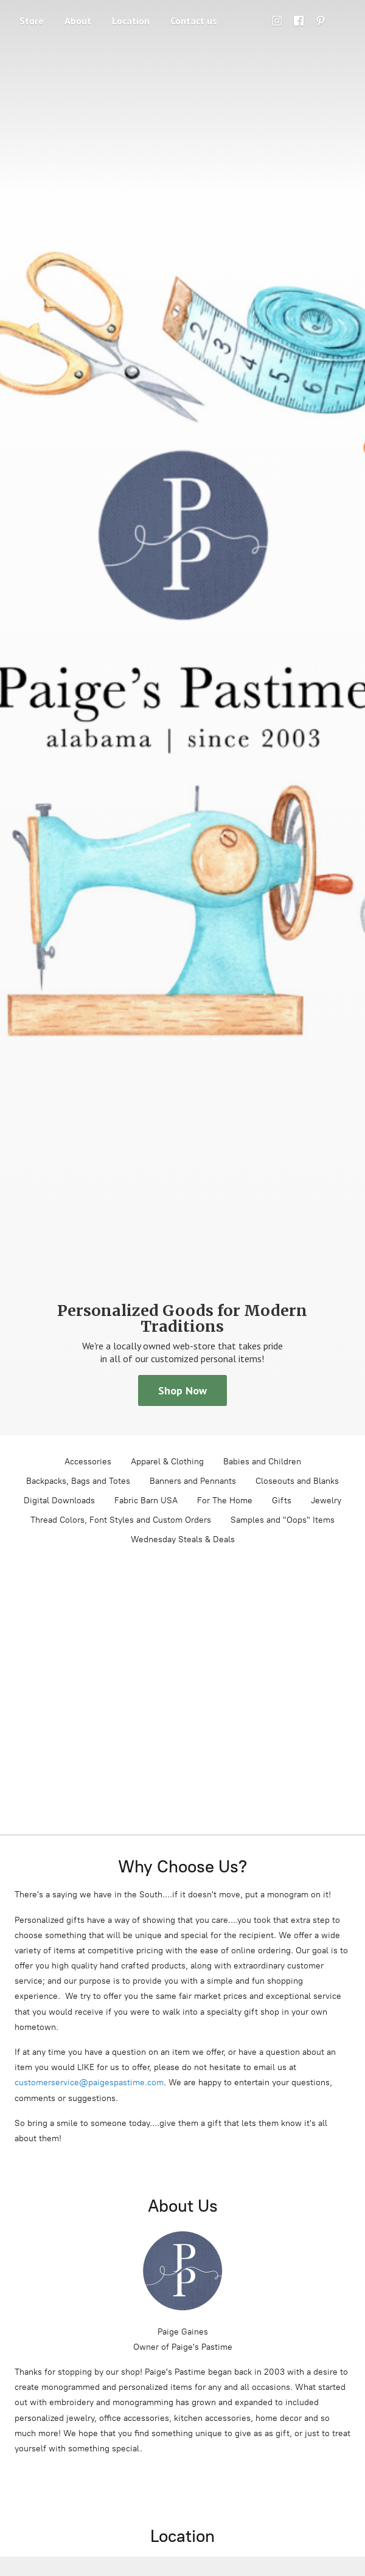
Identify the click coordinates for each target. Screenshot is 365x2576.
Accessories (87, 1461)
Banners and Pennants (193, 1481)
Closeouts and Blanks (297, 1481)
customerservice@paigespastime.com (89, 2082)
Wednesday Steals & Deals (183, 1539)
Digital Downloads (59, 1500)
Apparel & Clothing (167, 1461)
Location (131, 21)
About (77, 21)
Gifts (281, 1500)
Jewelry (326, 1500)
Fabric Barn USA (146, 1500)
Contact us (193, 21)
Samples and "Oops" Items (283, 1520)
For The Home (224, 1500)
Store (31, 21)
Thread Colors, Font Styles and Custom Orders (120, 1520)
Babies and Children (262, 1461)
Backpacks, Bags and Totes (78, 1481)
